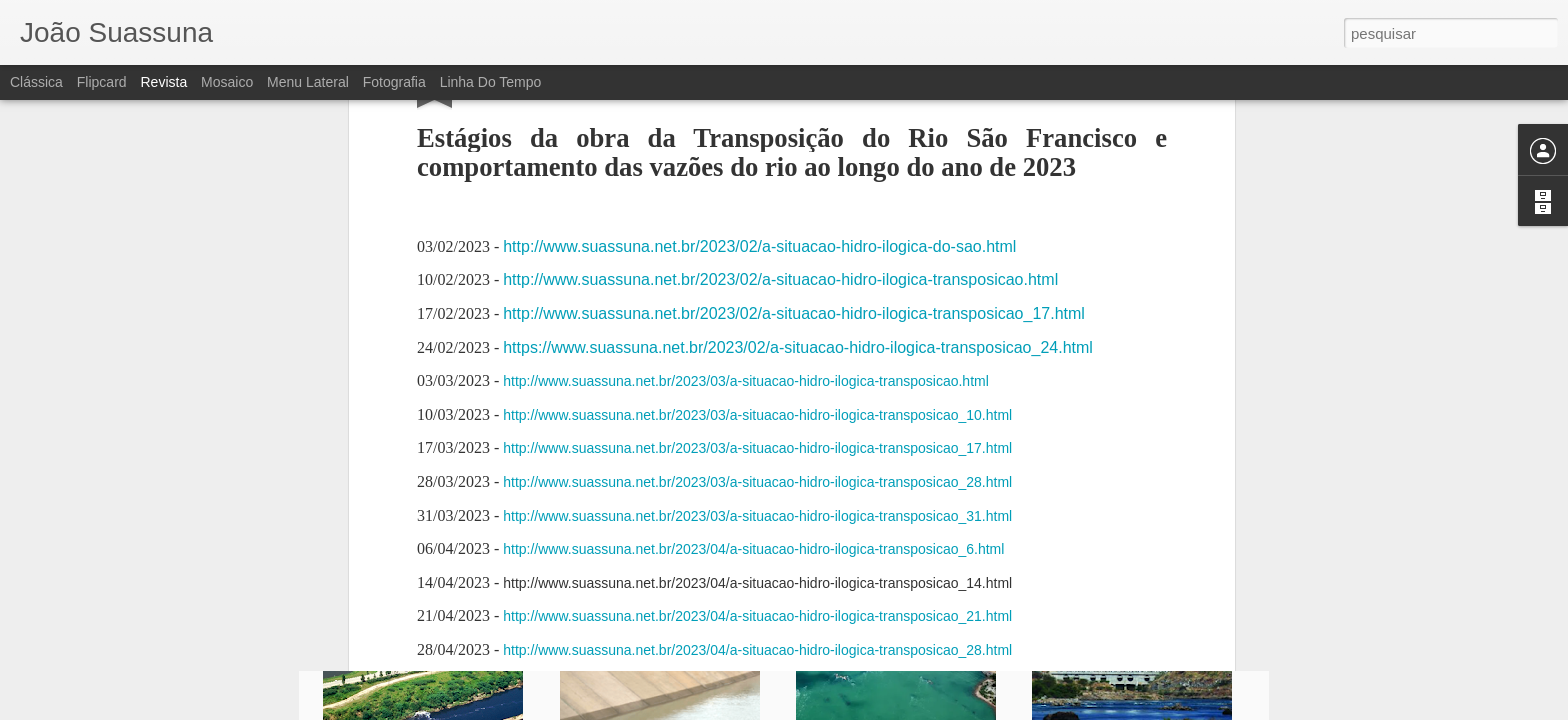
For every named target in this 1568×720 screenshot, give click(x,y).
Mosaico (227, 82)
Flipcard (102, 82)
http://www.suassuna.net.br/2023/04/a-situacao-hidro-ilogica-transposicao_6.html (753, 217)
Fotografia (394, 82)
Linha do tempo (491, 82)
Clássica (36, 82)
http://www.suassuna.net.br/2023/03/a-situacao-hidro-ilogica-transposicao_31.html (757, 183)
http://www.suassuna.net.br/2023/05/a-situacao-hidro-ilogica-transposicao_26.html (757, 452)
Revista (163, 82)
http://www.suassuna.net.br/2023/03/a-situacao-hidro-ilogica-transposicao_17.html (757, 116)
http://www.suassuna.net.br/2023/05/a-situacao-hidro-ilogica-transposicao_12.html (757, 385)
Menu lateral (308, 82)
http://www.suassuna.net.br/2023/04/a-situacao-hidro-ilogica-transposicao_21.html (757, 284)
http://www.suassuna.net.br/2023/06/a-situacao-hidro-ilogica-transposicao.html (780, 485)
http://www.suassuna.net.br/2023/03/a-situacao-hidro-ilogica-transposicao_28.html (757, 150)
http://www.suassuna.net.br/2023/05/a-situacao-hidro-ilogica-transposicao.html (746, 351)
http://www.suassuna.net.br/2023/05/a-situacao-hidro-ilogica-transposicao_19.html (757, 418)
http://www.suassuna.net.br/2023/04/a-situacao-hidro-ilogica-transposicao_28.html (757, 318)
